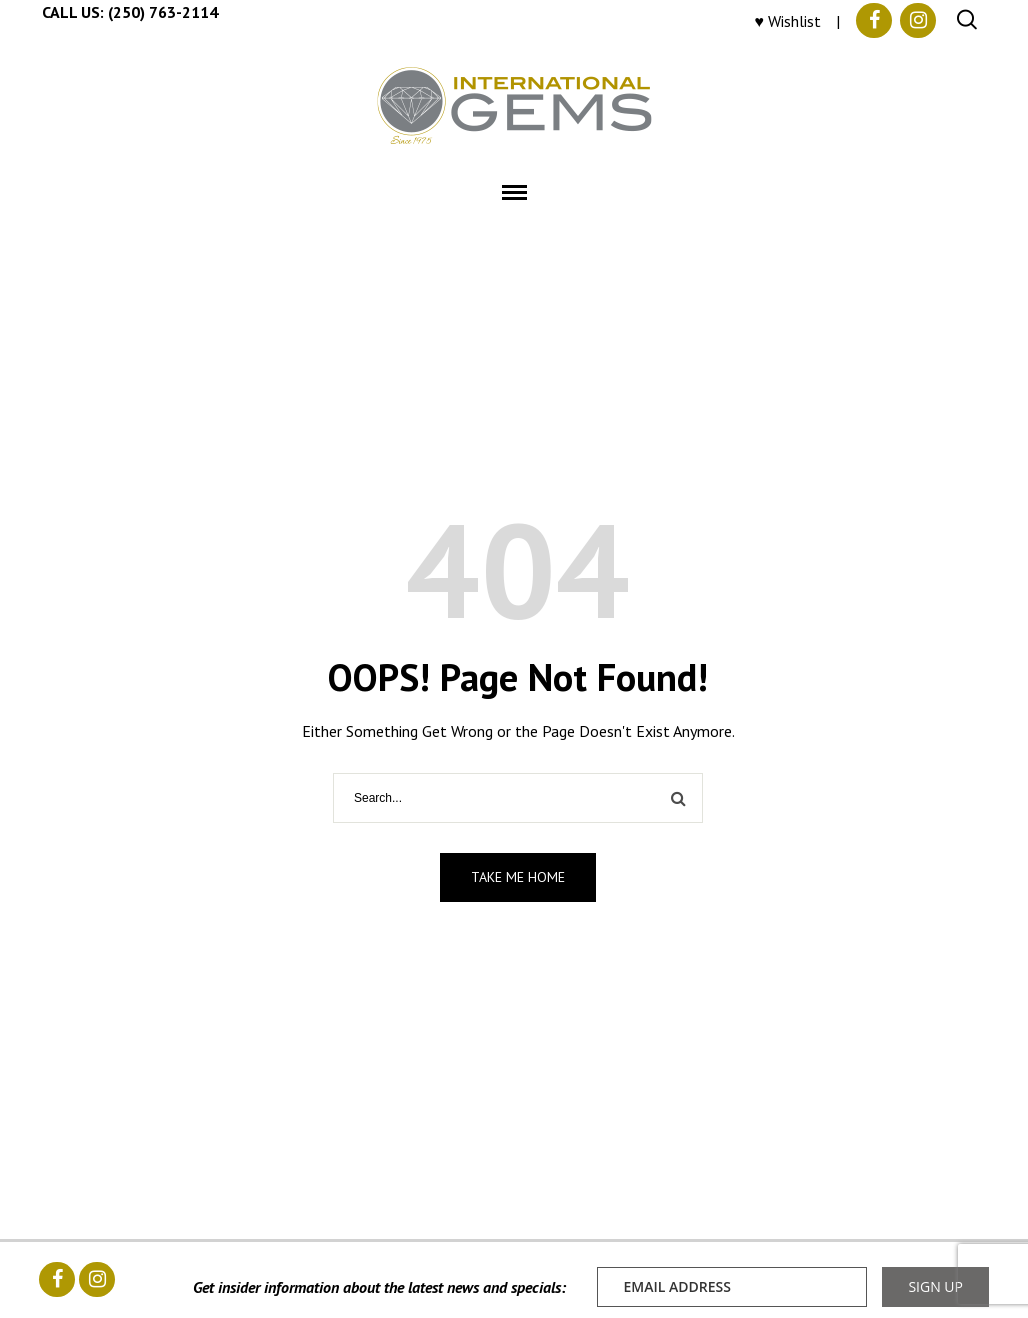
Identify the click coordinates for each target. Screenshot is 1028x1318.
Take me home (518, 877)
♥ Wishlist (788, 21)
